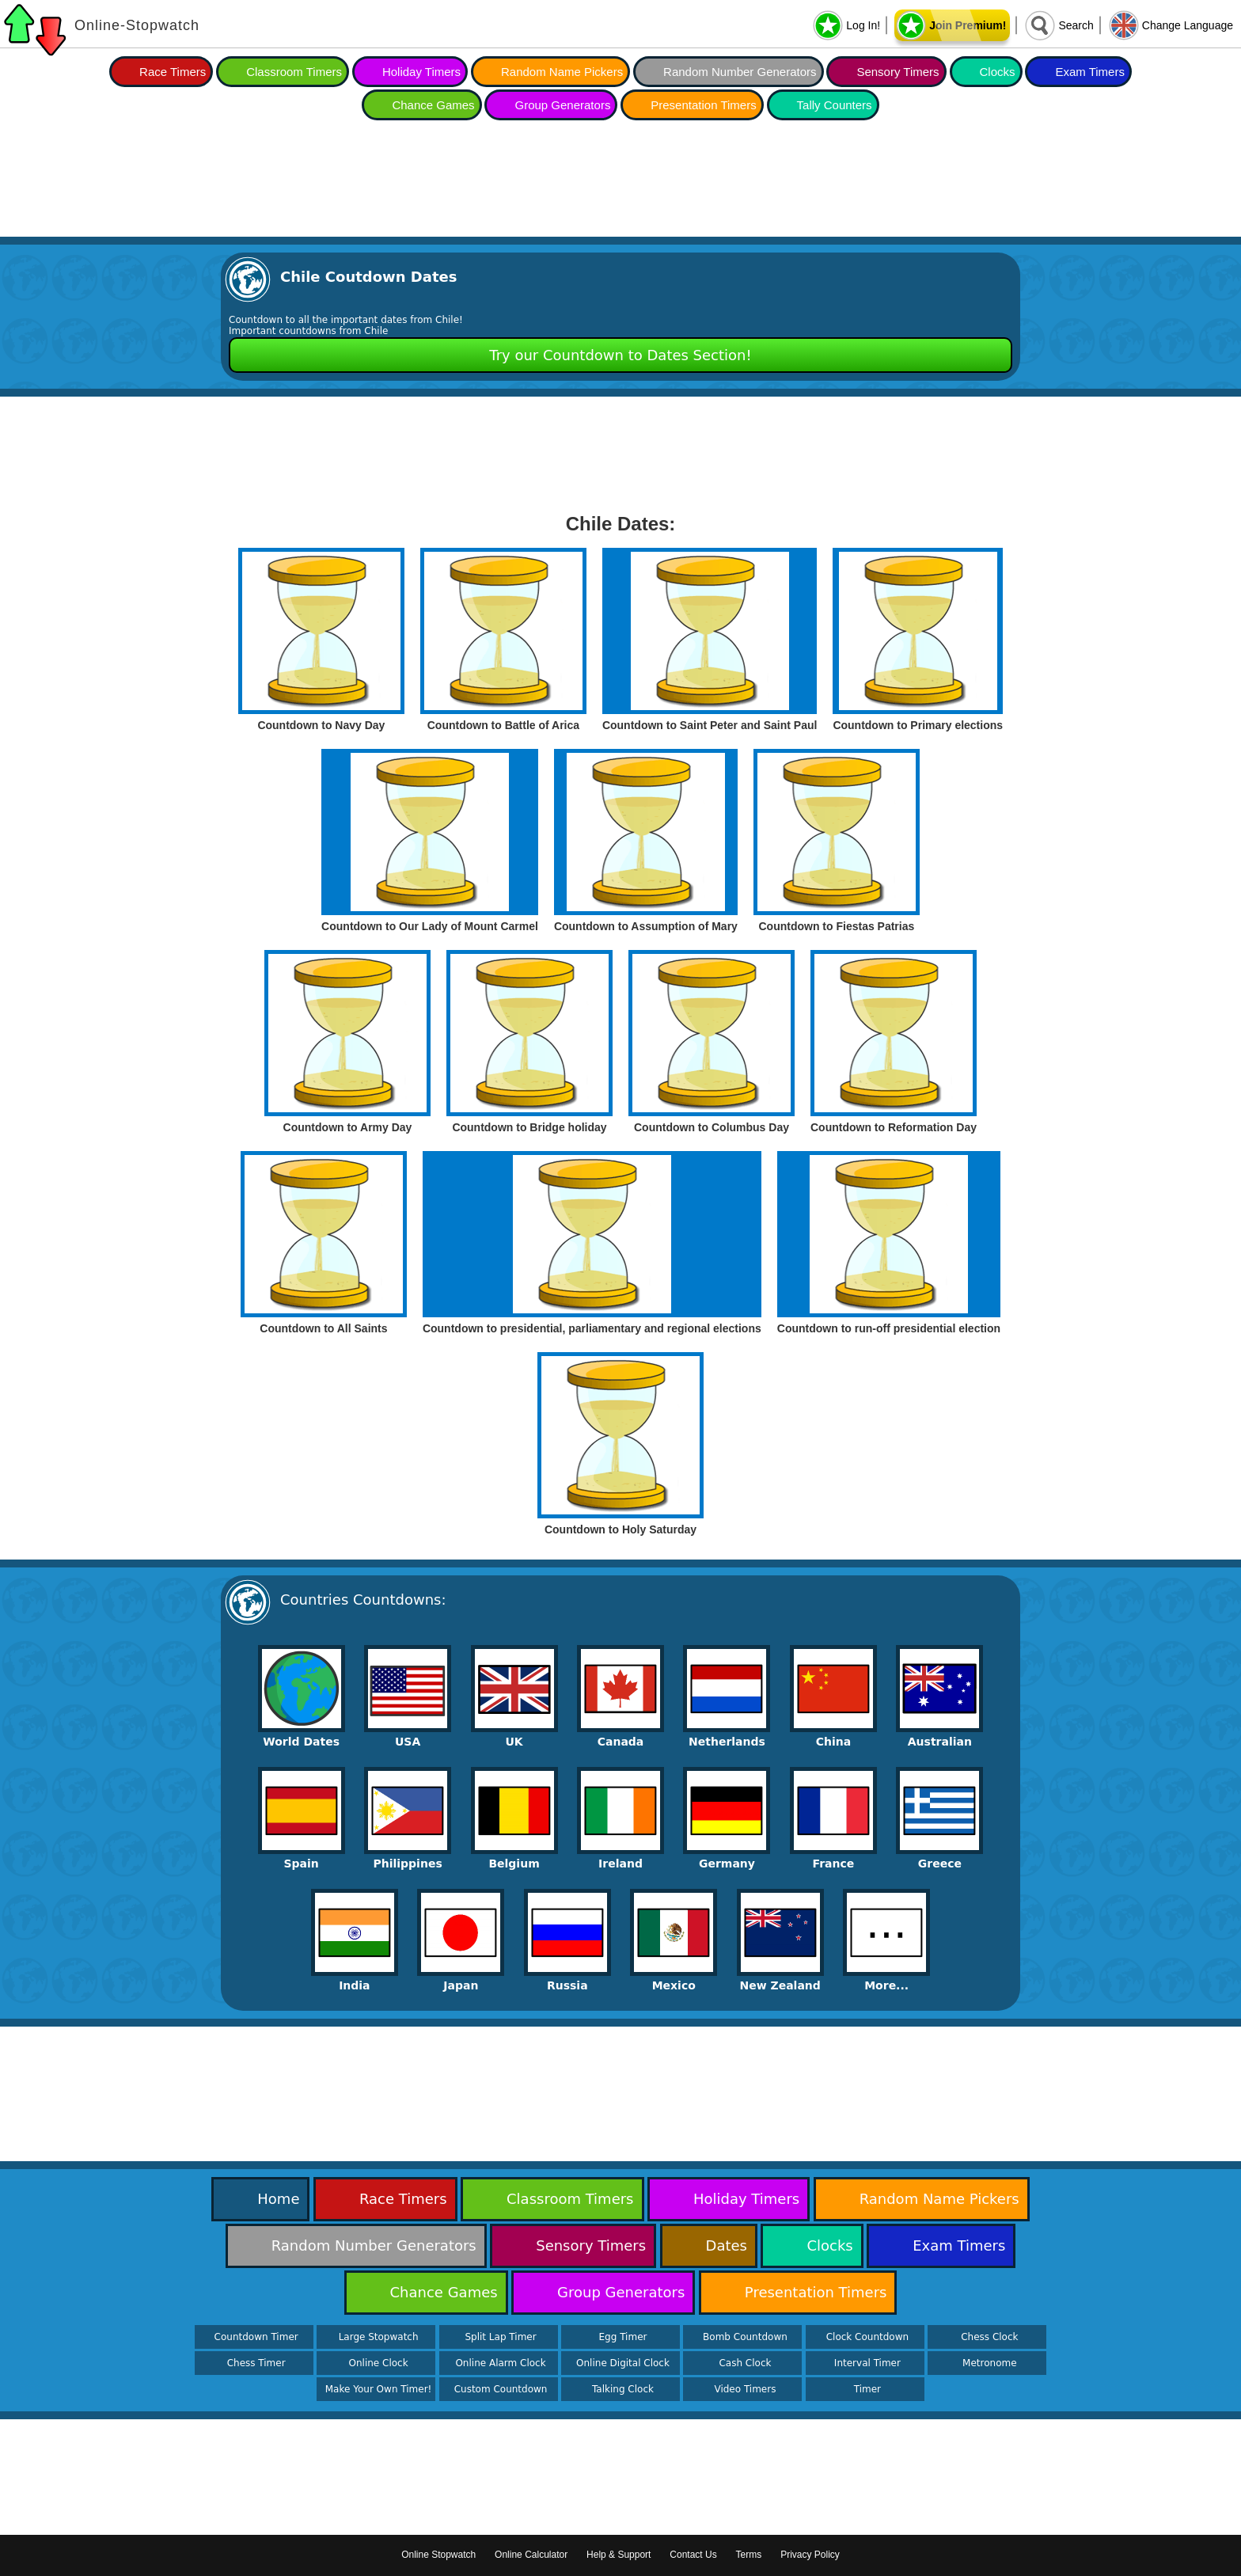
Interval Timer (867, 2363)
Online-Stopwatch (136, 25)
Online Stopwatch (438, 2554)
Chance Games (433, 105)
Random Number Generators (739, 71)
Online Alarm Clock (500, 2363)
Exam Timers (1090, 71)
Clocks (997, 71)
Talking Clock (623, 2389)
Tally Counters (834, 105)
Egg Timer (623, 2336)
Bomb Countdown (745, 2336)
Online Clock (378, 2363)
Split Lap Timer (500, 2336)
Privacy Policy (810, 2554)
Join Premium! (967, 25)
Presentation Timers (703, 105)
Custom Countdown (501, 2389)
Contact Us (693, 2554)
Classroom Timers (294, 71)
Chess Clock (989, 2336)
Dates (726, 2245)
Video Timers (745, 2389)
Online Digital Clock (623, 2363)
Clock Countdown (867, 2336)
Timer (867, 2389)
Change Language (1187, 25)
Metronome (989, 2363)
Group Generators (562, 105)
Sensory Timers (897, 71)
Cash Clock (745, 2363)
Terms (749, 2554)
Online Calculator (531, 2554)
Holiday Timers (421, 71)
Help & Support (618, 2554)
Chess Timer (256, 2363)
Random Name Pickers (562, 71)
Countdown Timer (256, 2336)
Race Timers (172, 71)
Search (1075, 25)
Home (278, 2198)
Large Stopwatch (379, 2336)
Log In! (863, 25)
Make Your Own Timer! (378, 2389)
